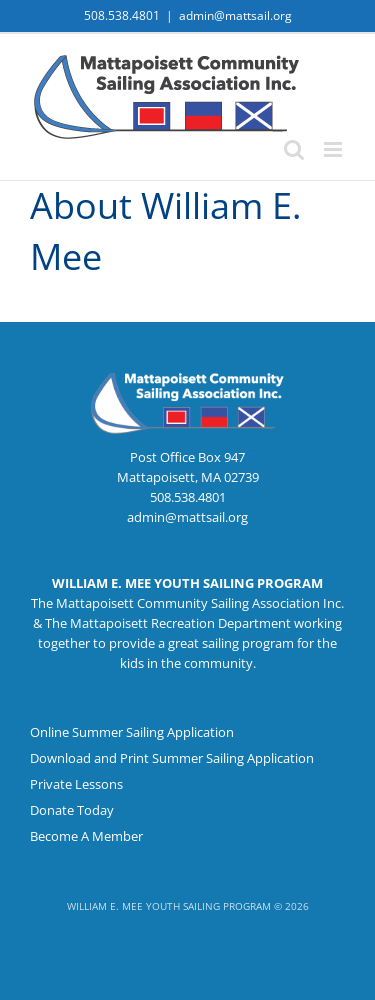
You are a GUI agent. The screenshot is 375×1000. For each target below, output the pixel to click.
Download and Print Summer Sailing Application (172, 758)
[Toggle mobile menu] (334, 149)
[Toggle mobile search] (294, 149)
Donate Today (72, 810)
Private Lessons (76, 784)
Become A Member (86, 836)
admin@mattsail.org (235, 15)
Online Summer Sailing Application (132, 732)
